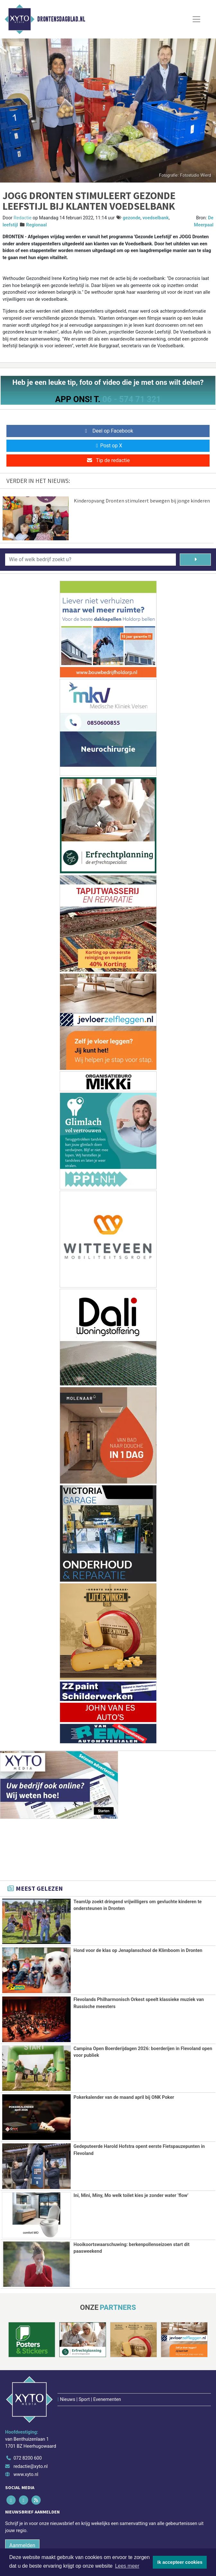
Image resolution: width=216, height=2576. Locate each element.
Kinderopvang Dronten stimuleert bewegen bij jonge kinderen (142, 500)
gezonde (131, 218)
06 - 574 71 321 (131, 399)
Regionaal (36, 225)
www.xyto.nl (25, 2438)
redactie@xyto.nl (30, 2430)
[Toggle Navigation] (196, 19)
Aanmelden (22, 2509)
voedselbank (156, 218)
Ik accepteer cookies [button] (180, 2562)
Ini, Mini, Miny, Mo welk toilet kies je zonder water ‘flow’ (130, 2195)
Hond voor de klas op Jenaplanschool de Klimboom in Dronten (137, 1950)
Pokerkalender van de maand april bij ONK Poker (123, 2097)
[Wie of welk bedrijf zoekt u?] (90, 559)
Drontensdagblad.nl (61, 19)
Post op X (108, 446)
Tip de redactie (108, 460)
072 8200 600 (27, 2421)
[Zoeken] (195, 559)
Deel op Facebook (108, 431)
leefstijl (10, 225)
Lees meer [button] (127, 2566)
